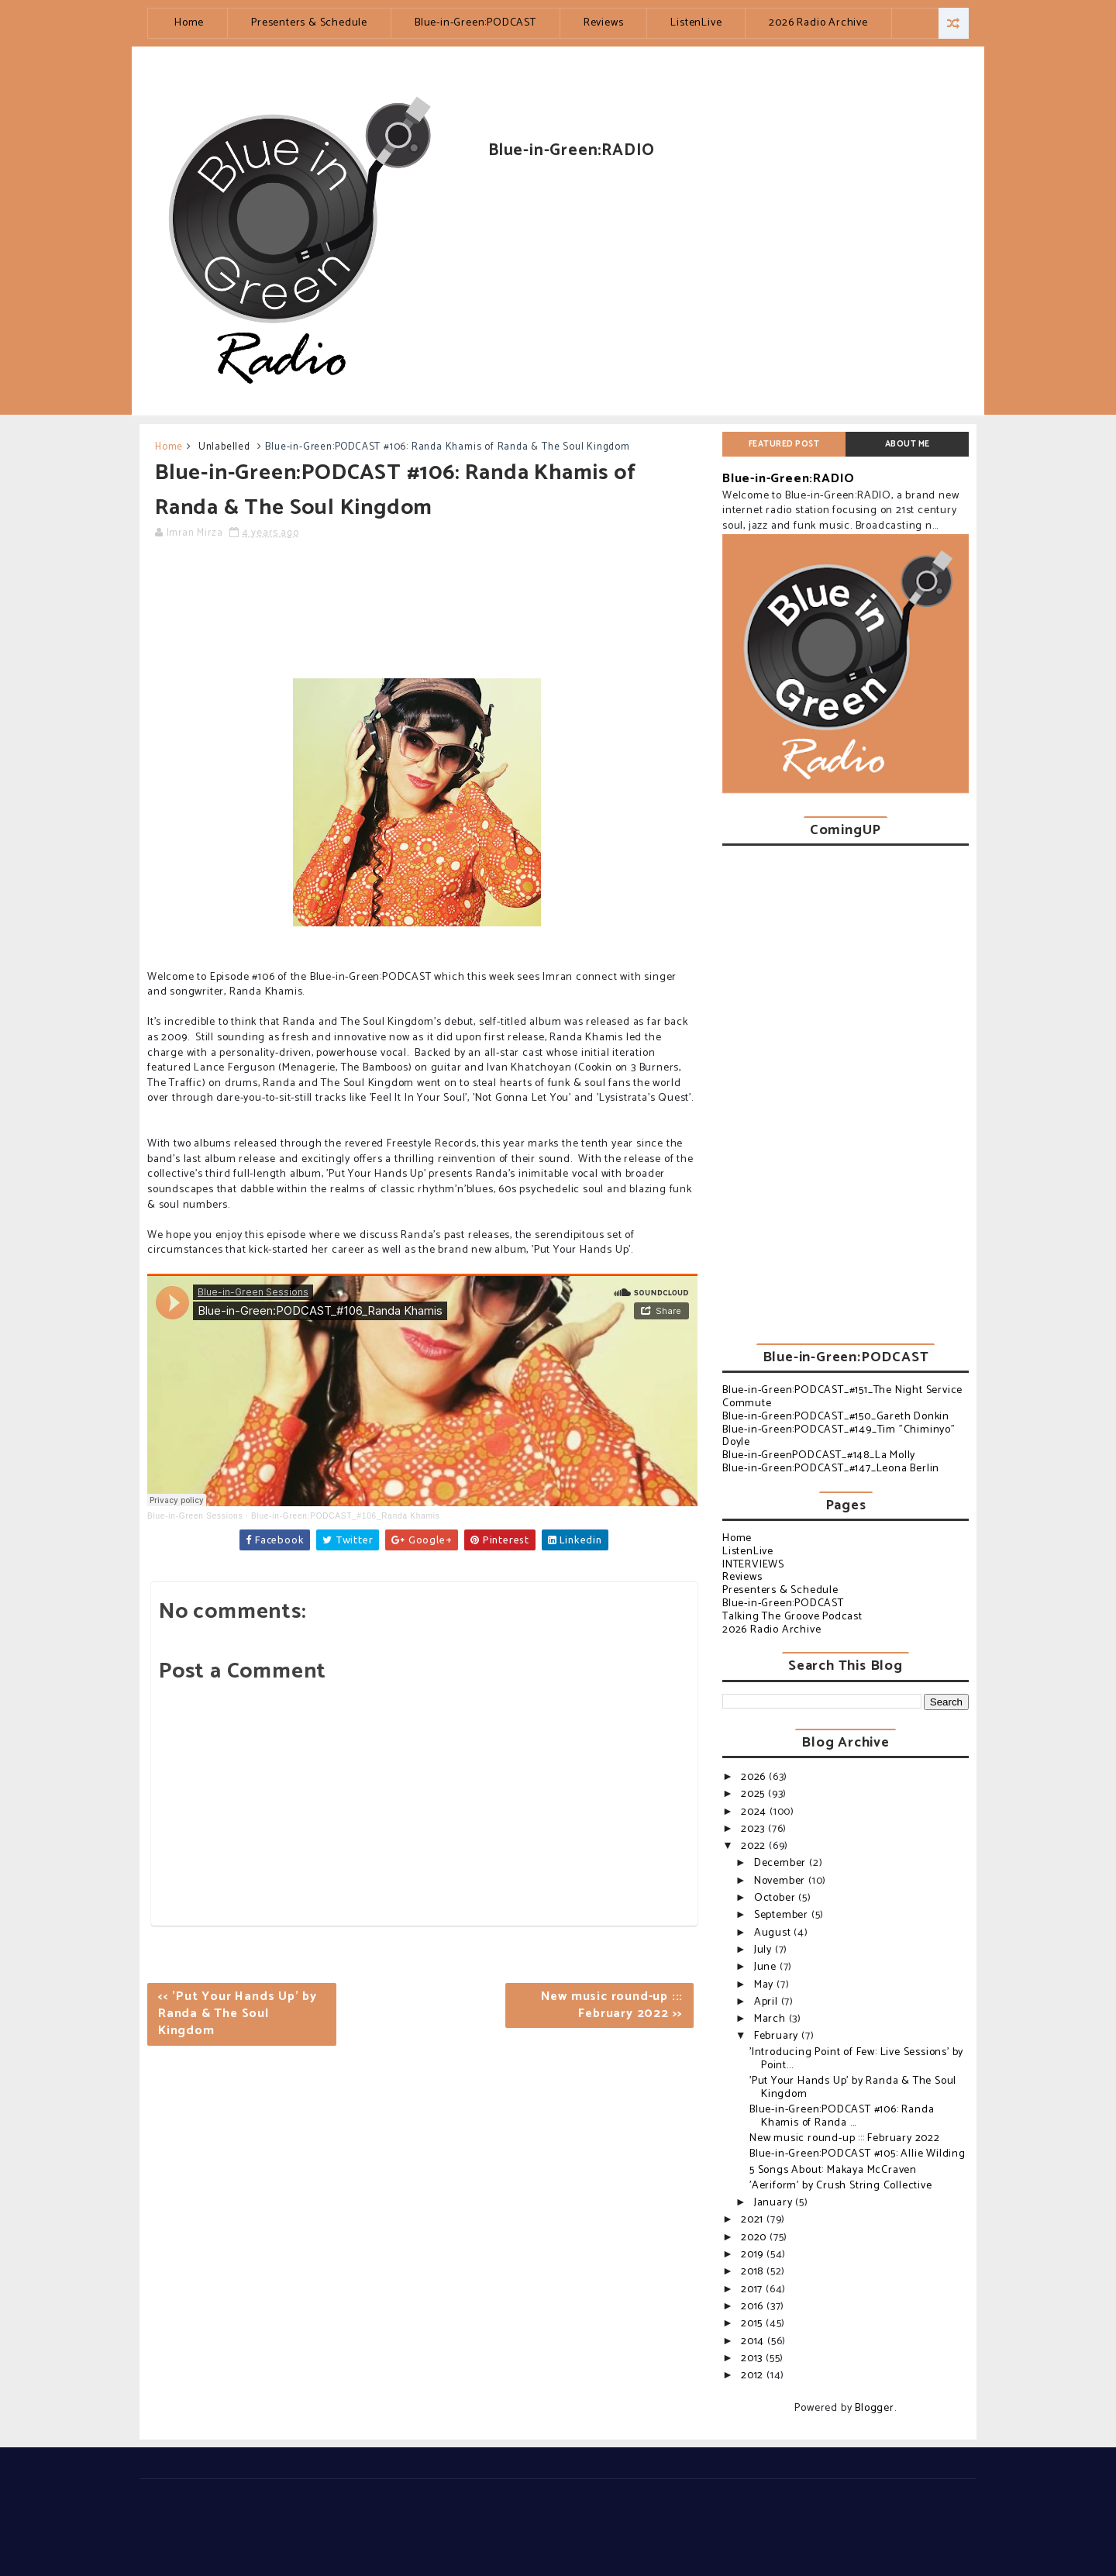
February (777, 2036)
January (774, 2203)
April (767, 2002)
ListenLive (696, 23)
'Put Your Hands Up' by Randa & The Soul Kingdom (852, 2087)
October (776, 1898)
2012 (753, 2376)
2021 (753, 2220)
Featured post (784, 444)
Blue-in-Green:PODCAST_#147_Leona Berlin (830, 1469)
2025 (754, 1794)
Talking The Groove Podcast (792, 1617)
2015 (753, 2324)
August (774, 1933)
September (782, 1915)
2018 (753, 2272)
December (781, 1863)
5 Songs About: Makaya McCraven (833, 2170)
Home (189, 23)
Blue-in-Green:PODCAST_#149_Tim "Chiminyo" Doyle (839, 1436)
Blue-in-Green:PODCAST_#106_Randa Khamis (345, 1516)
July (764, 1950)
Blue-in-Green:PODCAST (475, 23)
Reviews (604, 23)
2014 (754, 2341)
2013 (753, 2358)
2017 (753, 2289)
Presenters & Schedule (309, 23)
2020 (755, 2238)
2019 (753, 2255)
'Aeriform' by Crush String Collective (840, 2186)
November (781, 1881)
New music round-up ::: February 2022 (844, 2138)
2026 (755, 1777)
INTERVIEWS (753, 1565)
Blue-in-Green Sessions (195, 1516)
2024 (755, 1812)
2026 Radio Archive (818, 23)
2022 (755, 1846)
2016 (753, 2307)
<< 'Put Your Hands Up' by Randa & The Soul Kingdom (237, 2014)
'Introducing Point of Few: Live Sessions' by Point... (856, 2058)
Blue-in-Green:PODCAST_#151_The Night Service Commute (842, 1396)
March (771, 2019)
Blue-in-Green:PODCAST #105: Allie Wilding (857, 2154)
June (767, 1967)
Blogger (874, 2408)
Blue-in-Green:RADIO (788, 478)
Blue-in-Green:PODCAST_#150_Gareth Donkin (835, 1417)
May (765, 1985)
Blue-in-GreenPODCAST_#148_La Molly (818, 1455)
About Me (907, 444)
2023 (754, 1829)
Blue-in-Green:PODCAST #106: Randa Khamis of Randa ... (841, 2116)
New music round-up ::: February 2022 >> (612, 2005)
